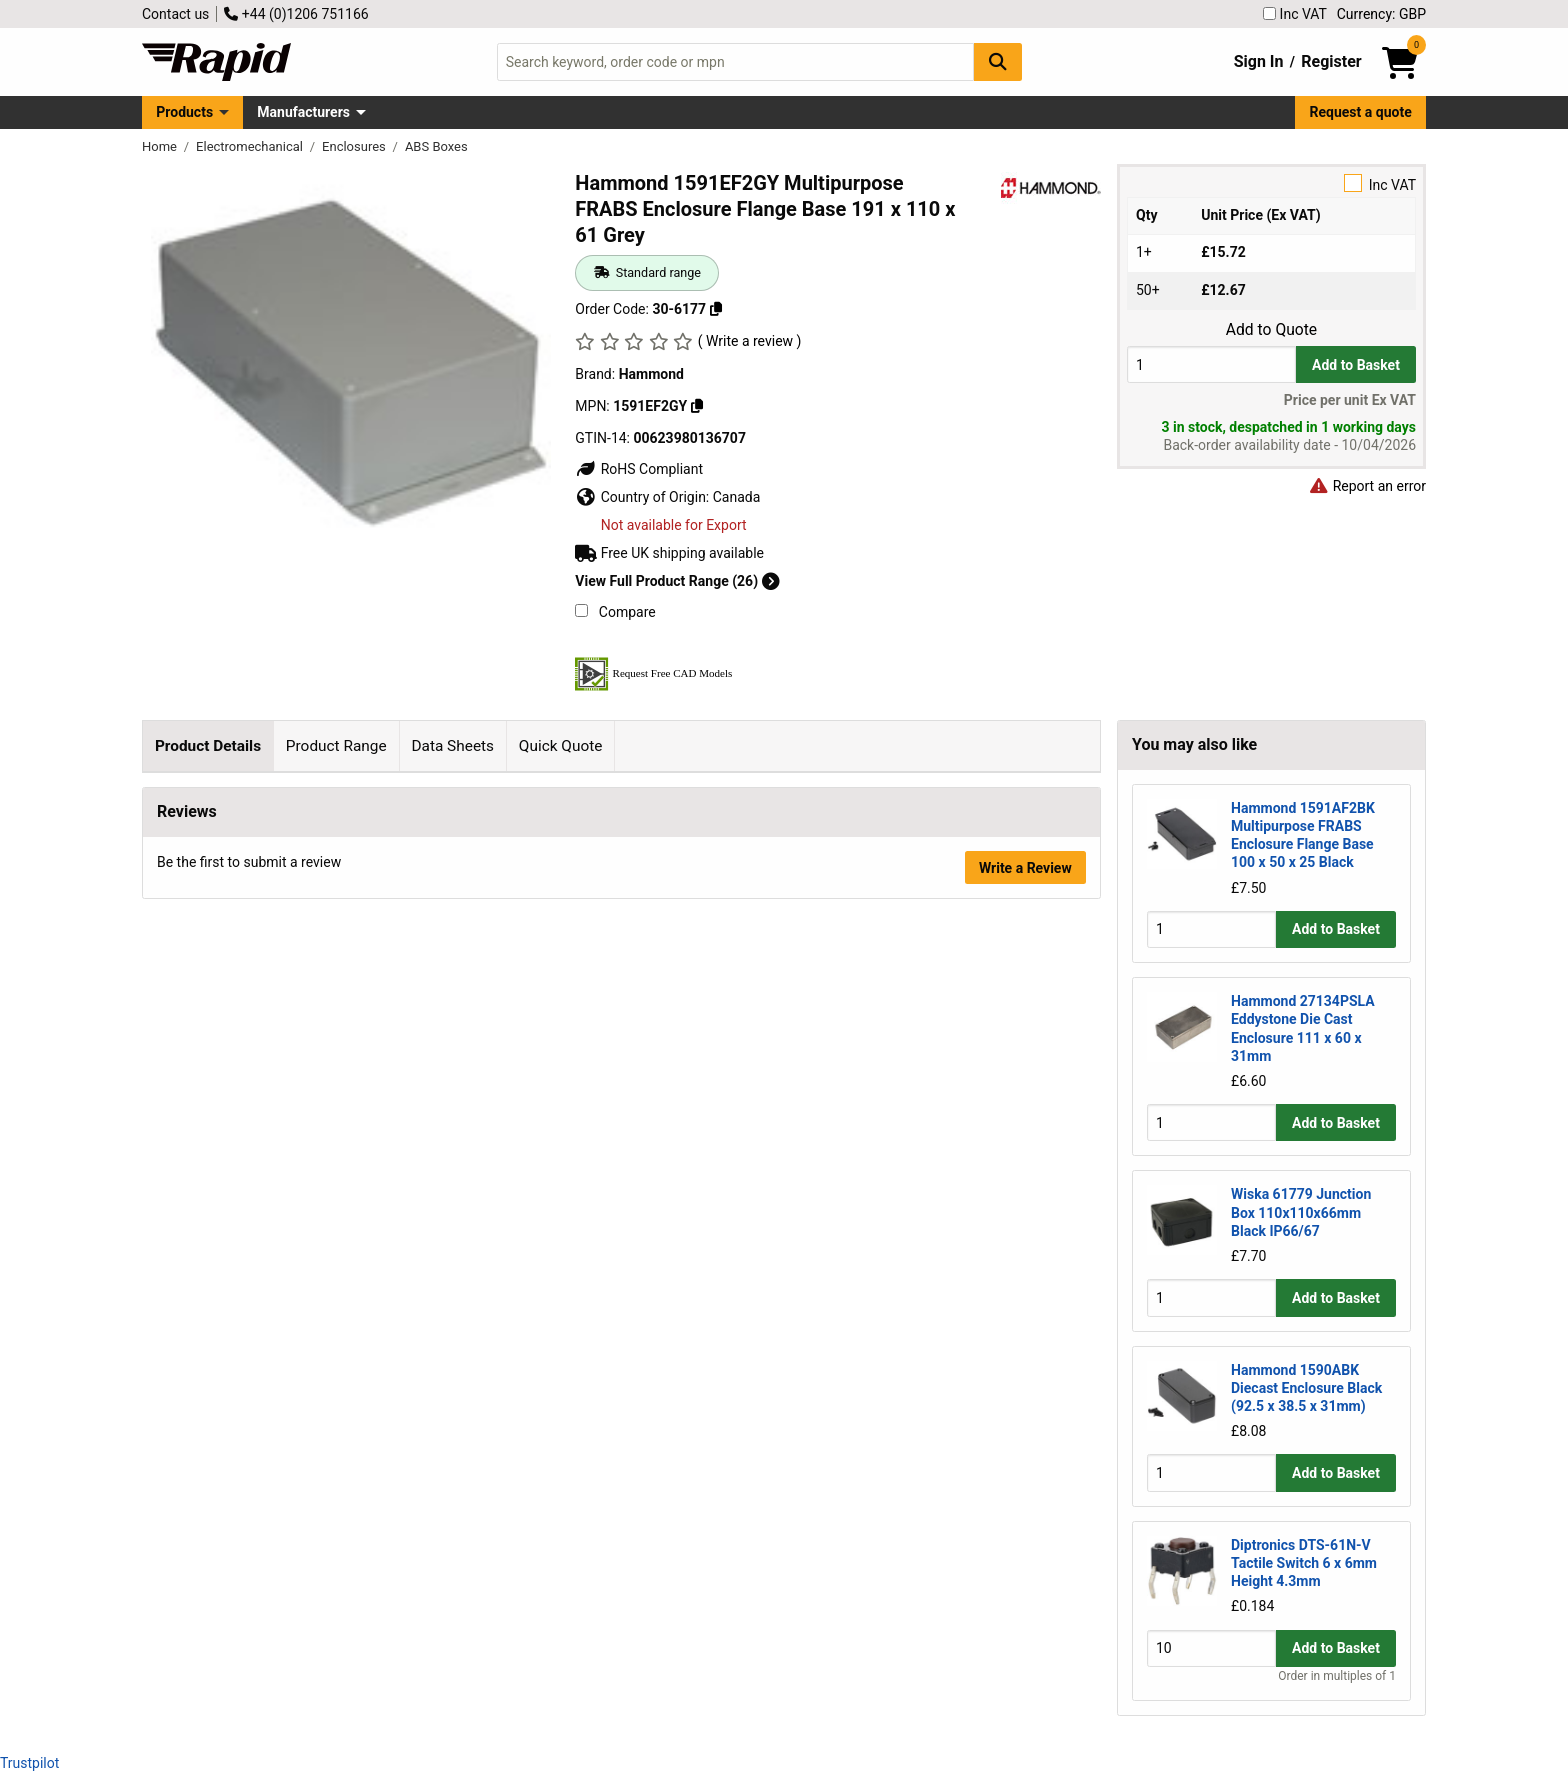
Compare (615, 612)
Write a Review (1025, 1443)
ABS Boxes (436, 146)
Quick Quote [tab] (561, 746)
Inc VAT (1295, 14)
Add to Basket (1356, 365)
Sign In (1259, 61)
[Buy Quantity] (1211, 364)
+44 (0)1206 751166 (296, 14)
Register (1331, 61)
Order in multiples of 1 (1337, 1676)
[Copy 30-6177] (716, 309)
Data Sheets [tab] (452, 746)
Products (184, 112)
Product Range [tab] (336, 746)
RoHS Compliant (639, 469)
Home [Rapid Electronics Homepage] (161, 146)
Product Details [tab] (208, 746)
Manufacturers (303, 112)
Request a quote (1361, 112)
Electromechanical (251, 146)
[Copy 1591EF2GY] (697, 406)
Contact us (175, 14)
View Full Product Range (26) (677, 581)
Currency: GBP (1381, 14)
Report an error (1367, 486)
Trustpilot (29, 1763)
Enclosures (355, 146)
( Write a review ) (750, 341)
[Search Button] (998, 61)
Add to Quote (1271, 330)
